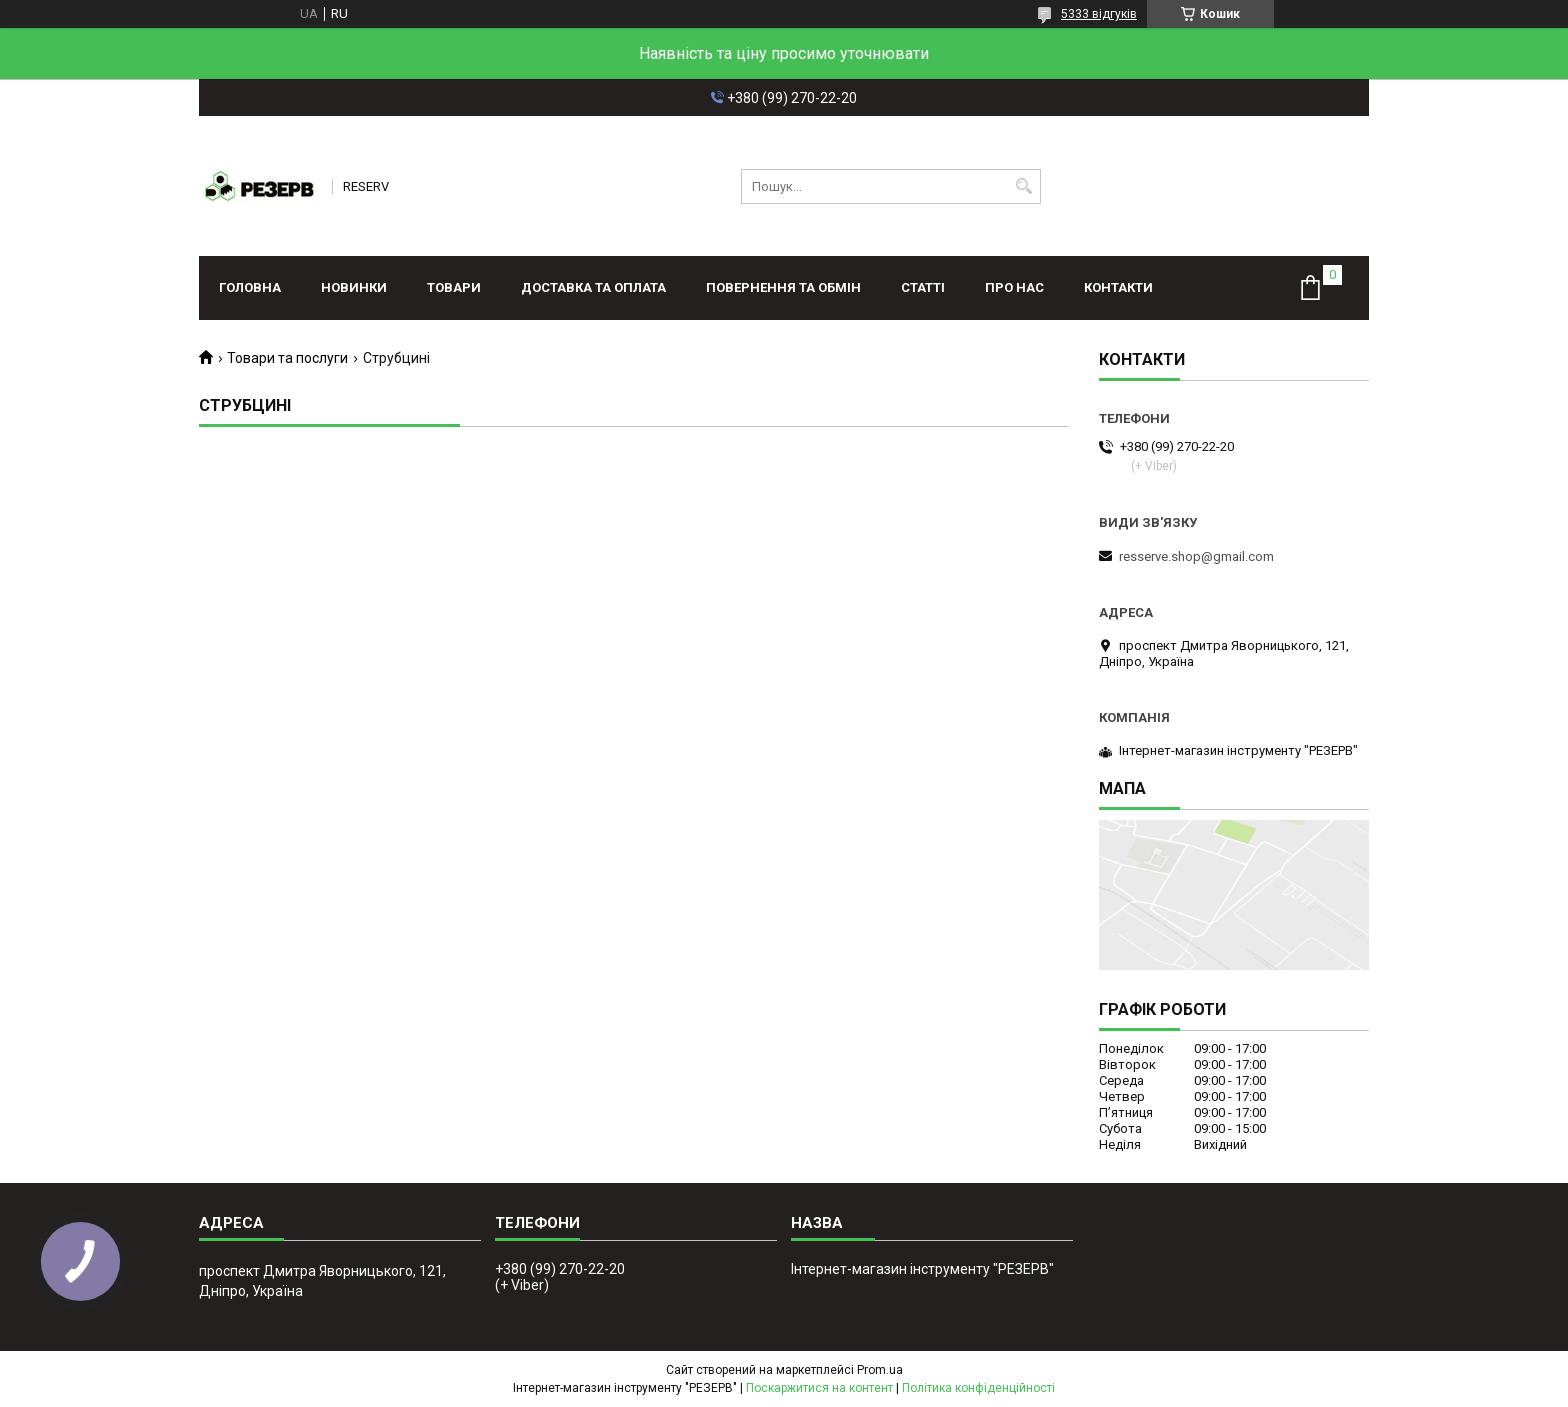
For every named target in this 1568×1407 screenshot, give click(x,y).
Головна (250, 287)
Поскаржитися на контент (819, 1388)
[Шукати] (1023, 186)
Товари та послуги (287, 358)
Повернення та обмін (783, 287)
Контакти (1118, 287)
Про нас (1014, 287)
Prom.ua (880, 1370)
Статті (923, 287)
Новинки (354, 287)
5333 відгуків (1099, 14)
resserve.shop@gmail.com (1196, 556)
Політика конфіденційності (978, 1388)
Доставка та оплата (593, 287)
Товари (454, 287)
